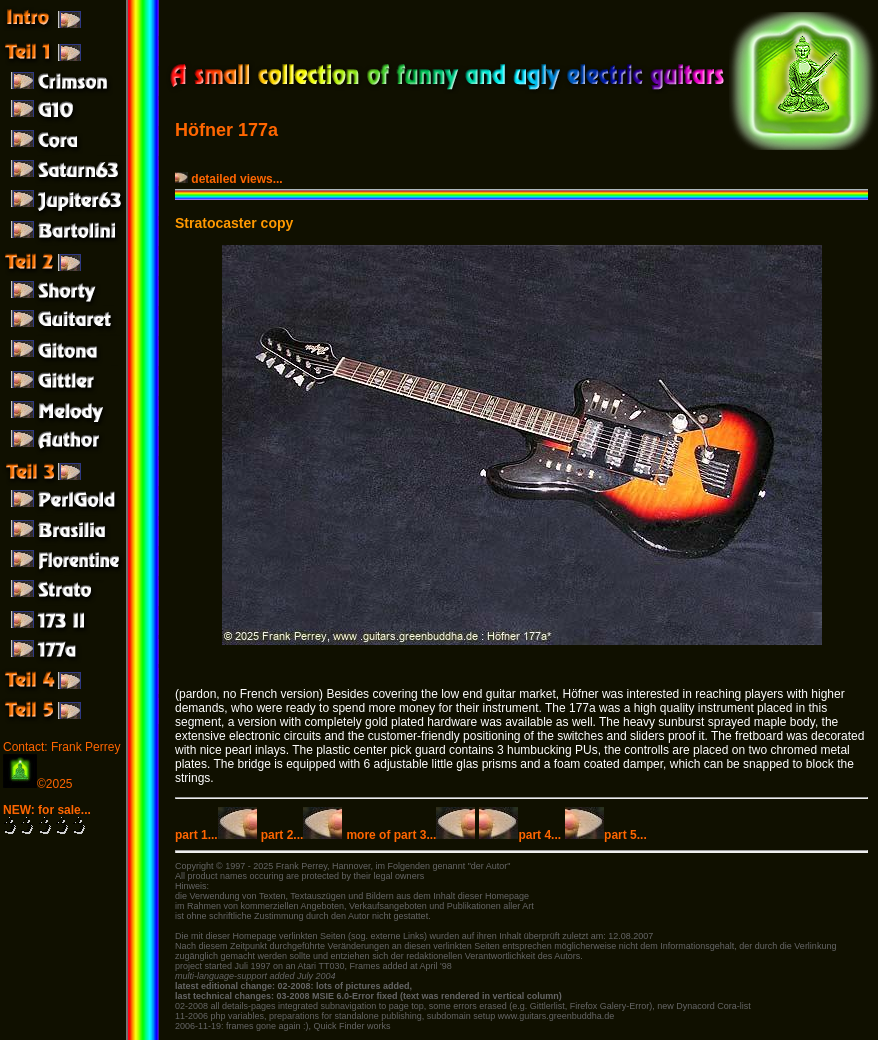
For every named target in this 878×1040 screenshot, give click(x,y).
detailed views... (230, 179)
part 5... (606, 835)
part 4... (520, 835)
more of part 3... (410, 835)
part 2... (302, 835)
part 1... (216, 835)
